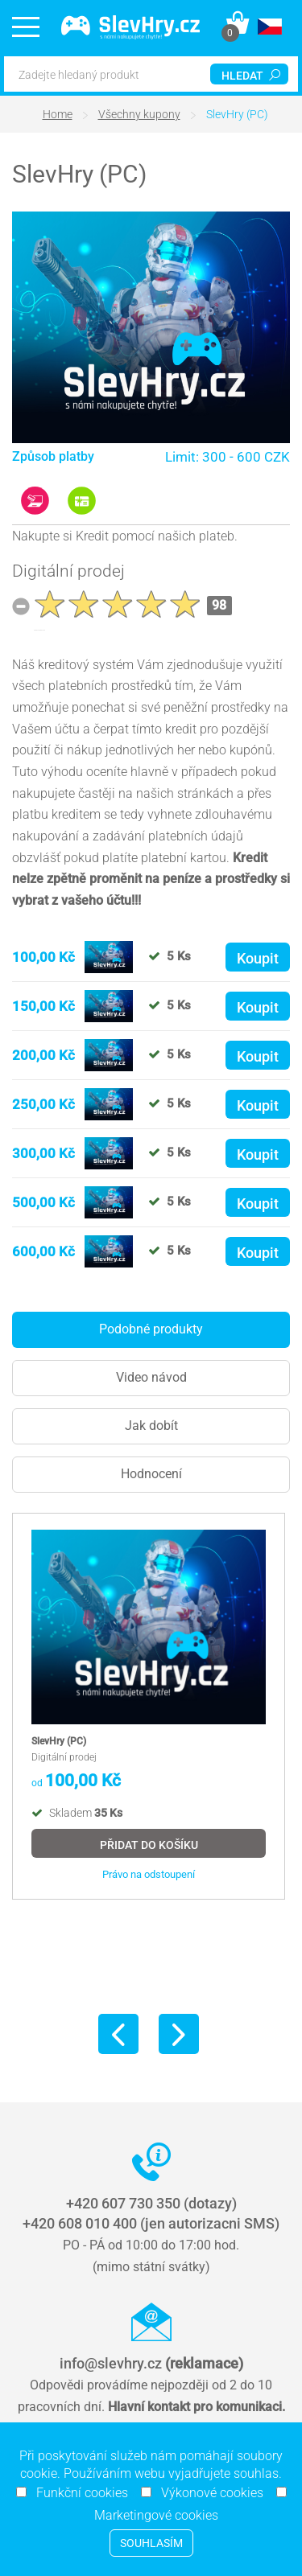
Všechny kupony (139, 114)
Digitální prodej (68, 571)
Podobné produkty (151, 1329)
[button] (270, 26)
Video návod (151, 1377)
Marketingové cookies (151, 2515)
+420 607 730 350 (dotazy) (151, 2203)
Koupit (258, 958)
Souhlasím (151, 2543)
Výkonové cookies (207, 2492)
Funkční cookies (77, 2492)
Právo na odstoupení (148, 1875)
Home (57, 114)
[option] (148, 1706)
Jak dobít (151, 1425)
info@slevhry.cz (151, 2363)
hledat (250, 75)
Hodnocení (151, 1473)
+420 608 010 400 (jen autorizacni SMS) (151, 2223)
